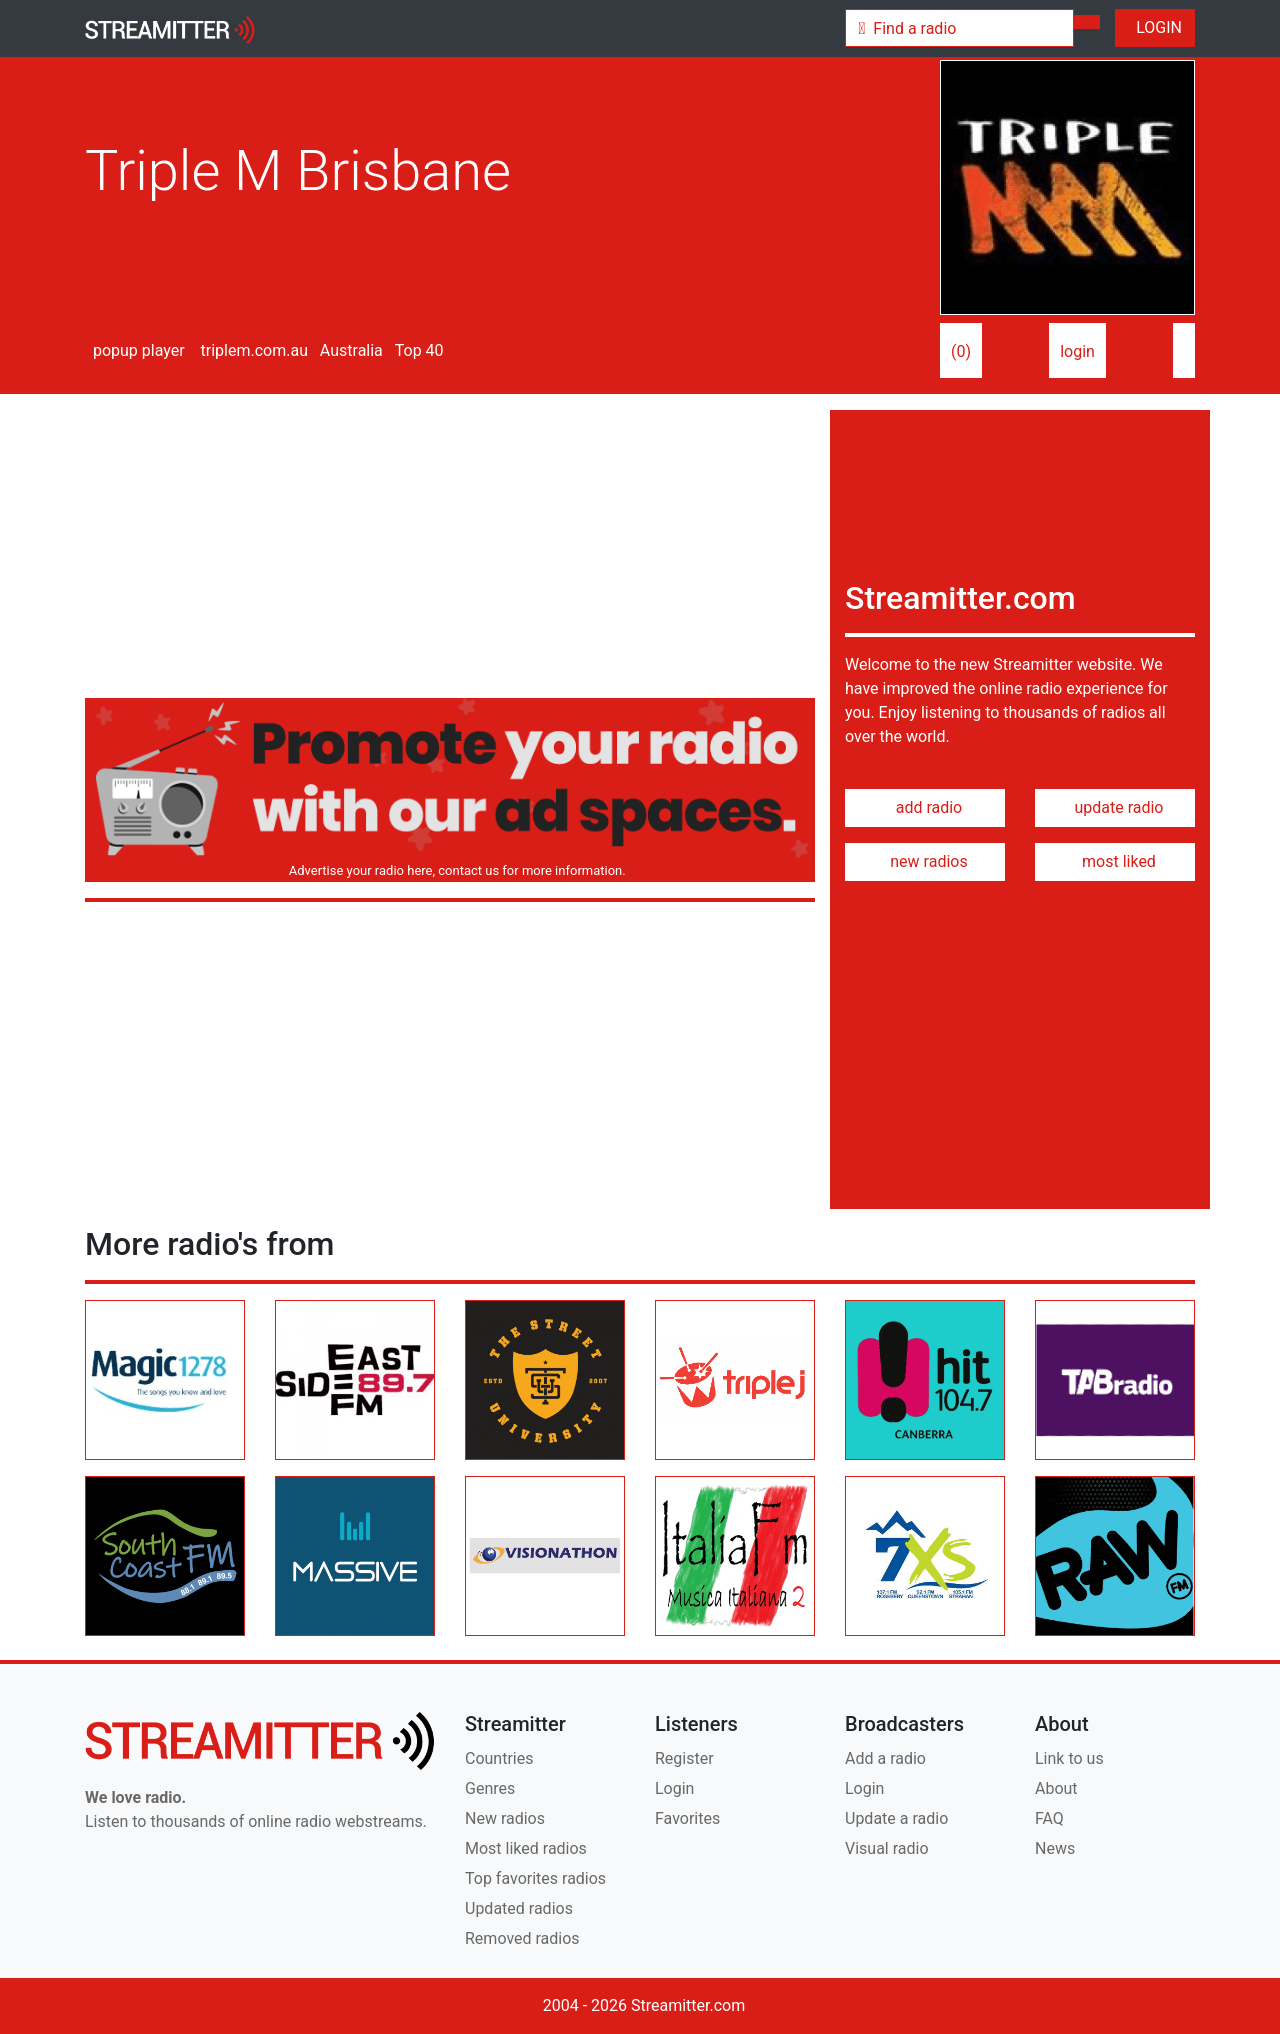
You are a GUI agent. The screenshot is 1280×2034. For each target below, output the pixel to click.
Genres (490, 1788)
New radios (505, 1818)
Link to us (1069, 1758)
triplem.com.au (252, 350)
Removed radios (522, 1938)
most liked (1115, 861)
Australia (349, 350)
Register (684, 1758)
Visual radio (887, 1848)
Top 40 (417, 350)
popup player (135, 350)
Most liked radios (526, 1848)
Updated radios (519, 1908)
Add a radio (885, 1758)
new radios (924, 861)
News (1055, 1848)
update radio (1114, 807)
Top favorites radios (535, 1878)
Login (674, 1788)
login (1077, 351)
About (1056, 1788)
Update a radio (896, 1818)
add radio (925, 807)
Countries (499, 1758)
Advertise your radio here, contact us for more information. (453, 870)
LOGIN (1155, 27)
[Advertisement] (450, 550)
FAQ (1049, 1818)
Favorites (687, 1818)
